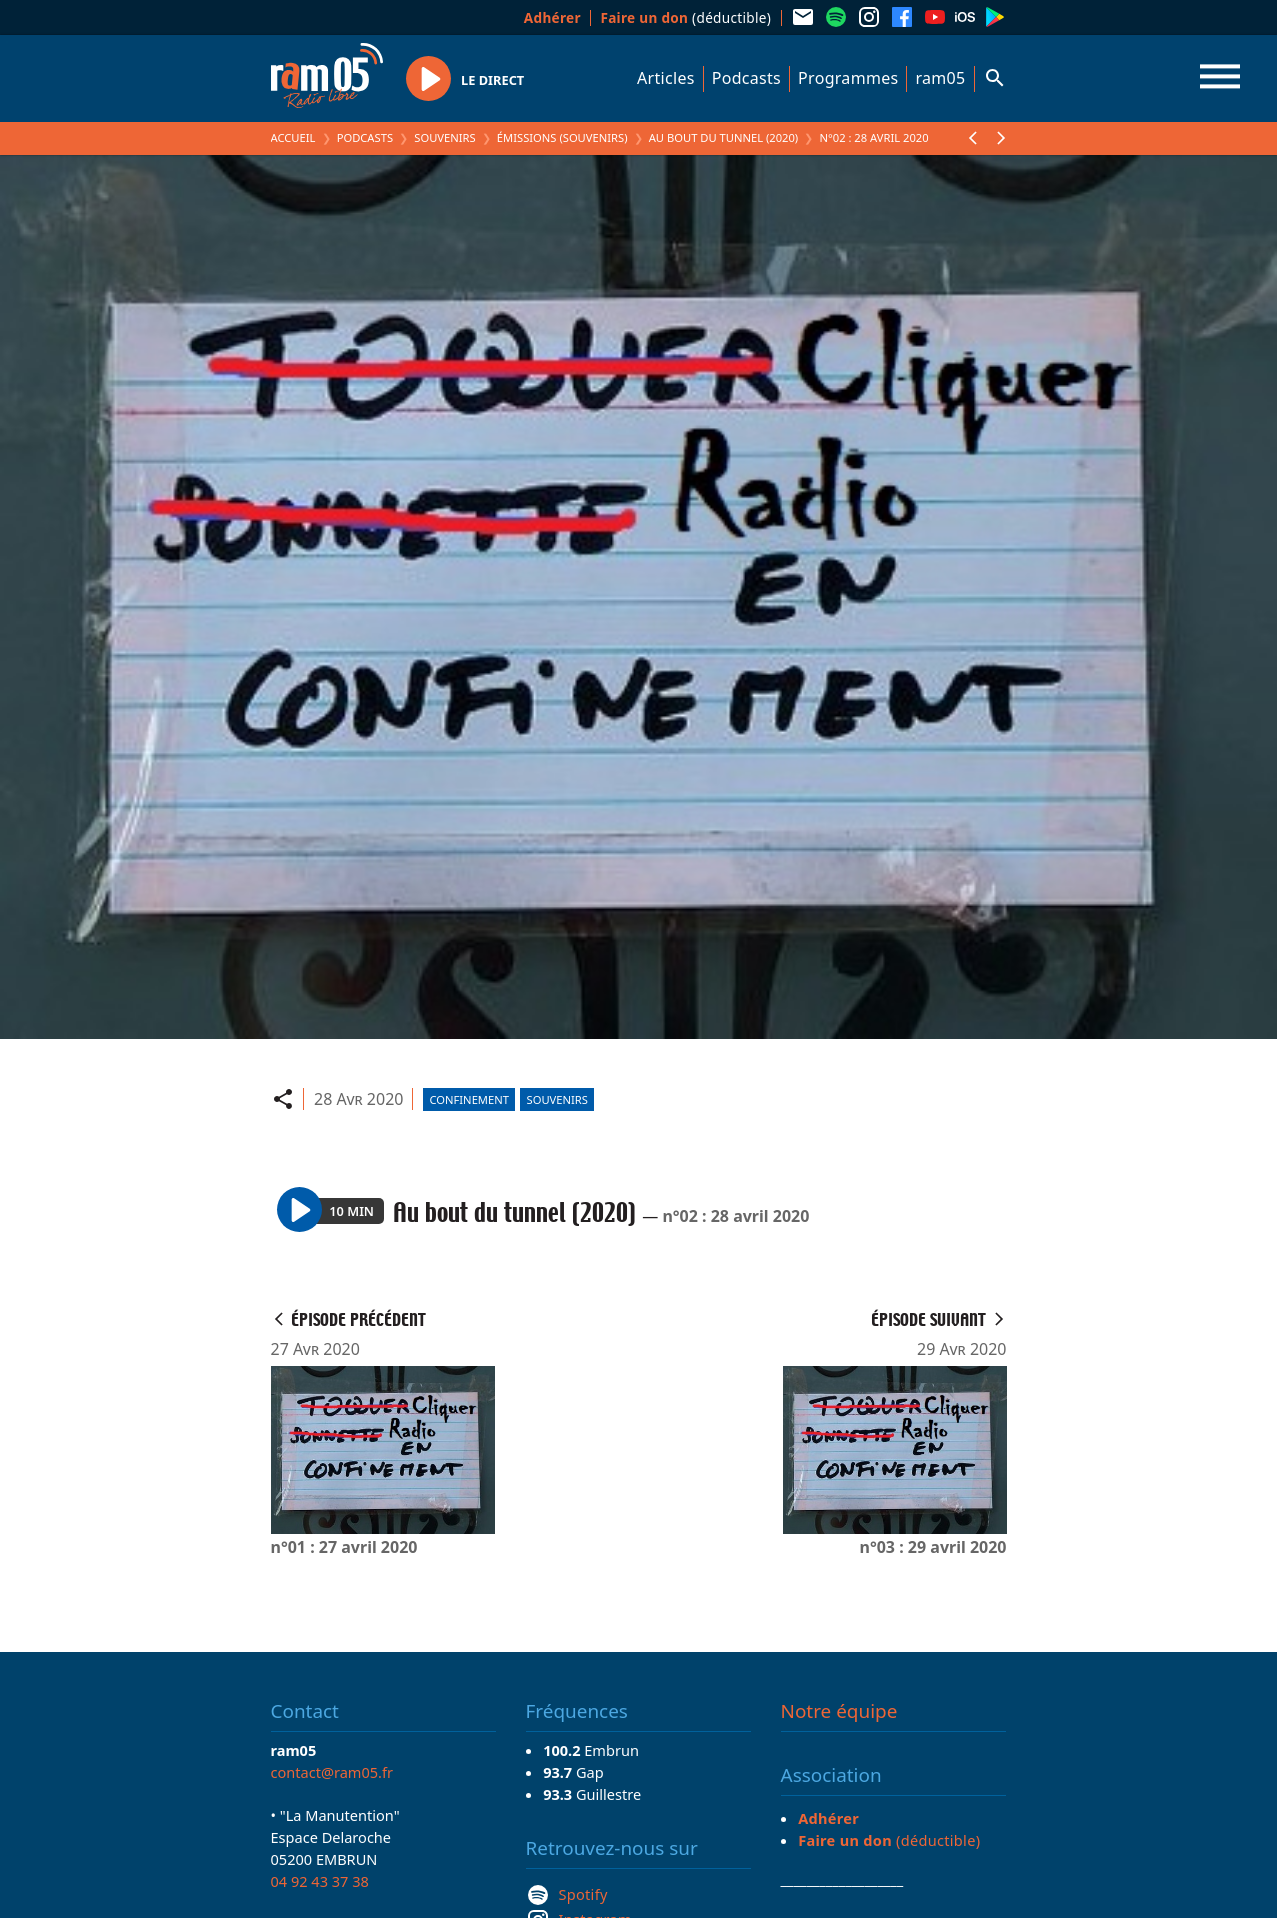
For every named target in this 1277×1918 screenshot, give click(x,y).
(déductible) (685, 17)
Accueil (293, 137)
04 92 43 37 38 (320, 1881)
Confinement (469, 1099)
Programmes (848, 78)
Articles (666, 78)
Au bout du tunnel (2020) (724, 137)
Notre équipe (839, 1711)
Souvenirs (444, 137)
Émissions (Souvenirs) (562, 137)
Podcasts (746, 78)
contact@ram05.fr (332, 1772)
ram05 (940, 78)
